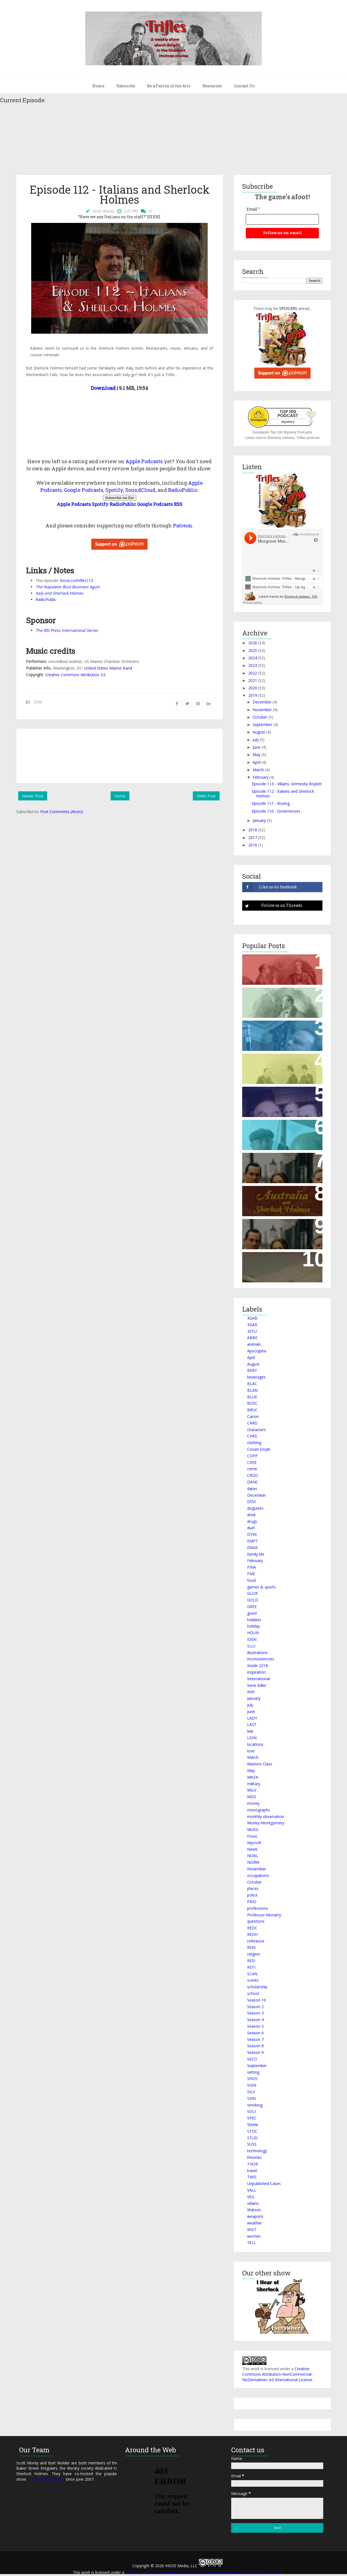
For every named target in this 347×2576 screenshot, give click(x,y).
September (262, 724)
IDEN (252, 1639)
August (259, 732)
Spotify (114, 490)
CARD (252, 1423)
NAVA (252, 1849)
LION (252, 1737)
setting (253, 2072)
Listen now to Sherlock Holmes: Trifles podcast (282, 438)
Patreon (182, 525)
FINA (251, 1567)
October (260, 717)
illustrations (257, 1652)
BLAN (252, 1390)
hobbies (254, 1619)
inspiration (256, 1672)
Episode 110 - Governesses (276, 811)
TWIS (252, 2177)
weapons (255, 2216)
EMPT (252, 1541)
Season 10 (256, 2000)
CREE (252, 1462)
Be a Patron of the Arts (169, 85)
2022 (252, 673)
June (256, 747)
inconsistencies (260, 1658)
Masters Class (259, 1763)
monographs (258, 1809)
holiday (253, 1626)
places (252, 1888)
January (259, 820)
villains (253, 2203)
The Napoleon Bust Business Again (68, 586)
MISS (251, 1796)
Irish (251, 1691)
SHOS (252, 2078)
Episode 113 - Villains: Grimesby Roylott (287, 783)
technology (257, 2150)
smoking (254, 2105)
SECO (252, 2059)
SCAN (252, 1973)
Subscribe (125, 85)
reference (255, 1941)
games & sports (261, 1587)
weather (254, 2223)
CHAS (252, 1436)
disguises (255, 1508)
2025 (252, 650)
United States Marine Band (108, 668)
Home (98, 85)
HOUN (253, 1632)
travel (252, 2170)
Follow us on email (282, 233)
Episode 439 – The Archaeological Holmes (271, 1130)
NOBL (252, 1855)
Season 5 (255, 2026)
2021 (252, 680)
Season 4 (255, 2019)
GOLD (252, 1600)
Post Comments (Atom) (61, 811)
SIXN (37, 702)
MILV (251, 1790)
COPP (252, 1455)
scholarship (257, 1986)
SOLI (251, 2111)
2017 (252, 837)
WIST (252, 2229)
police (252, 1895)
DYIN (252, 1534)
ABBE (252, 1337)
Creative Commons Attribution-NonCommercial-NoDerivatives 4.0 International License (277, 2374)
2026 (252, 642)
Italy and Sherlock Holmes (59, 593)
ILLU (251, 1646)
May (256, 754)
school (253, 1993)
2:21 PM (131, 211)
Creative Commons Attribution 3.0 (75, 674)
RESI (251, 1960)
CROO (252, 1475)
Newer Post (32, 796)
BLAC (252, 1383)
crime (252, 1468)
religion (253, 1954)
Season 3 (255, 2013)
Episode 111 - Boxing (271, 803)
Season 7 (255, 2039)
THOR (252, 2164)
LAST (252, 1724)
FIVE (251, 1573)
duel (251, 1527)
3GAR (252, 1324)
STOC (252, 2131)
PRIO (251, 1901)
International (258, 1678)
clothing (254, 1442)
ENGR (252, 1547)
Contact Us (244, 85)
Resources (212, 85)
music (252, 1836)
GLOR (252, 1593)
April (256, 762)
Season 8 (255, 2045)
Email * (253, 209)
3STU (252, 1331)
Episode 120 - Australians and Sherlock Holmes (278, 1196)
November (262, 709)
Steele (252, 2124)
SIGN (251, 2085)
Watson (254, 2209)
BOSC (252, 1403)
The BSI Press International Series (67, 630)
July (256, 739)
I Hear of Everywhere (46, 2479)
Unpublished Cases (264, 2183)
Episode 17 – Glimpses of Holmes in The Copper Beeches (282, 965)
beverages (256, 1377)
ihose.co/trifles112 (76, 580)
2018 (252, 829)
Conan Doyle (258, 1449)
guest (252, 1613)
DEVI (251, 1501)
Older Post (206, 796)
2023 (252, 665)
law (250, 1731)
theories (254, 2157)
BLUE (252, 1396)
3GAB (252, 1318)
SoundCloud (140, 490)
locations (255, 1744)
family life (255, 1554)
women (254, 2236)
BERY (252, 1370)
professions (257, 1908)
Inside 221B (257, 1665)
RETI (251, 1967)
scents (253, 1980)
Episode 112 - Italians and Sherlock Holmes (283, 794)
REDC (252, 1927)
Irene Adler (256, 1685)
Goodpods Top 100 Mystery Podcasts (282, 432)
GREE (252, 1606)
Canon (253, 1416)
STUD (252, 2137)
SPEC (252, 2118)
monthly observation (265, 1816)
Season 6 (255, 2032)
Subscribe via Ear (119, 498)
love (251, 1751)
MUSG (252, 1829)
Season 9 (255, 2052)
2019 (252, 695)
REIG (251, 1947)
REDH (252, 1934)
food (251, 1580)
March (258, 769)
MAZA (252, 1777)
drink (251, 1514)
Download (103, 388)
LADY (252, 1718)
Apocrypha (256, 1350)
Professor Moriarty (264, 1914)
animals (254, 1344)
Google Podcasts (83, 490)
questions (256, 1921)
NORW (253, 1862)
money (253, 1803)
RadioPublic (183, 490)
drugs (252, 1521)
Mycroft (254, 1842)
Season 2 (255, 2006)
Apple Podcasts (144, 461)
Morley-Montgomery (265, 1822)
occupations (258, 1875)
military (253, 1783)
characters (256, 1429)
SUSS (252, 2144)
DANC (252, 1482)
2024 (252, 657)
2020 (252, 687)
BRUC (252, 1409)
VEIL (251, 2196)
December (262, 702)
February (260, 777)
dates (252, 1488)
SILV (251, 2091)
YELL (251, 2242)
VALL (251, 2190)
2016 (252, 845)
